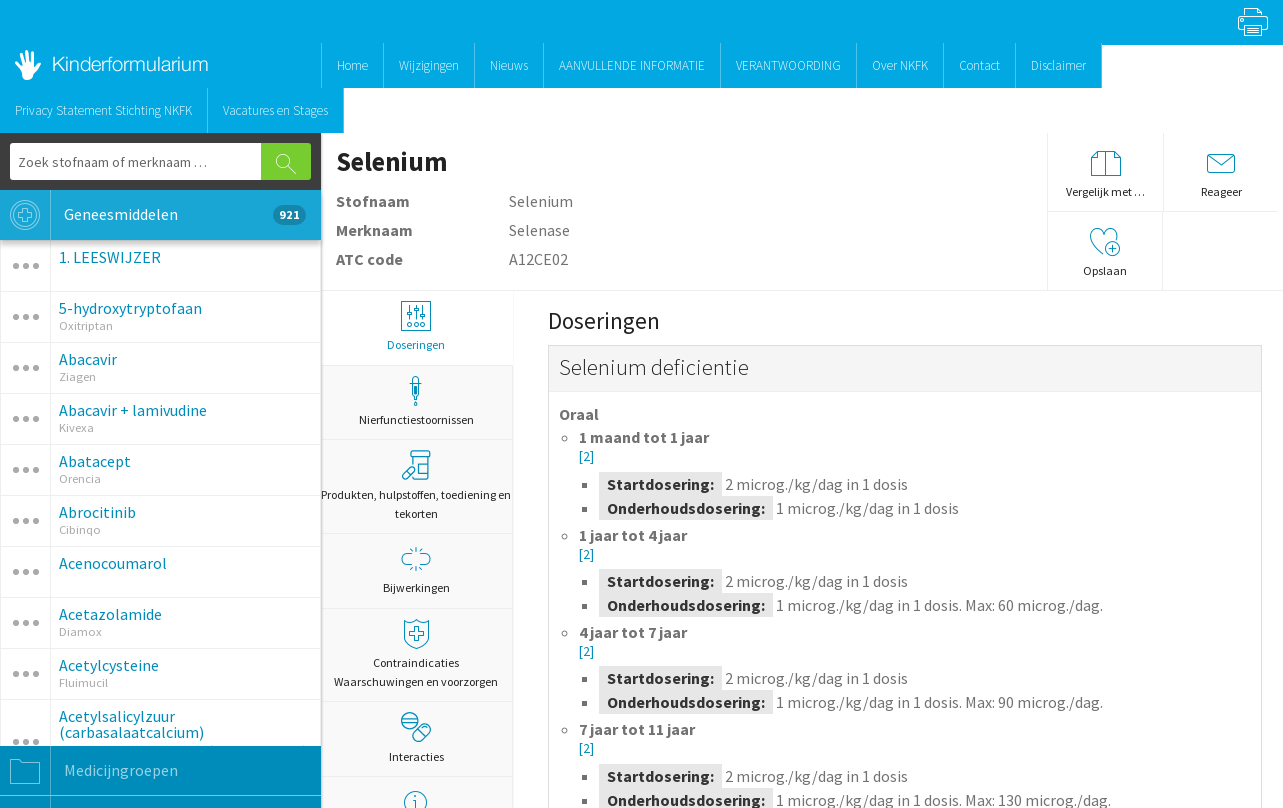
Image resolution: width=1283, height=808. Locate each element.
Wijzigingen (429, 65)
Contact (979, 65)
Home (352, 65)
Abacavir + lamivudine (133, 410)
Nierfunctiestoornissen (416, 401)
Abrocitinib (97, 512)
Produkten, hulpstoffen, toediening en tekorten (416, 485)
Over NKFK (900, 65)
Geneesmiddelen (153, 215)
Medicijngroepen (89, 771)
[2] (586, 456)
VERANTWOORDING (788, 65)
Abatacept (95, 461)
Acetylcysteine (109, 665)
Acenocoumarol (113, 563)
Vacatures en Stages (275, 110)
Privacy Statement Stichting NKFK (103, 110)
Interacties (416, 738)
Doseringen (416, 326)
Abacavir (88, 359)
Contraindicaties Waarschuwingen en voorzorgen (416, 654)
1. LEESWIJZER (110, 257)
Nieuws (509, 65)
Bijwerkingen (416, 569)
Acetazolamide (110, 614)
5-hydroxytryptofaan (130, 308)
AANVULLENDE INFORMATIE (632, 65)
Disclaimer (1058, 65)
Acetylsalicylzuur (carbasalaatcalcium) (131, 724)
